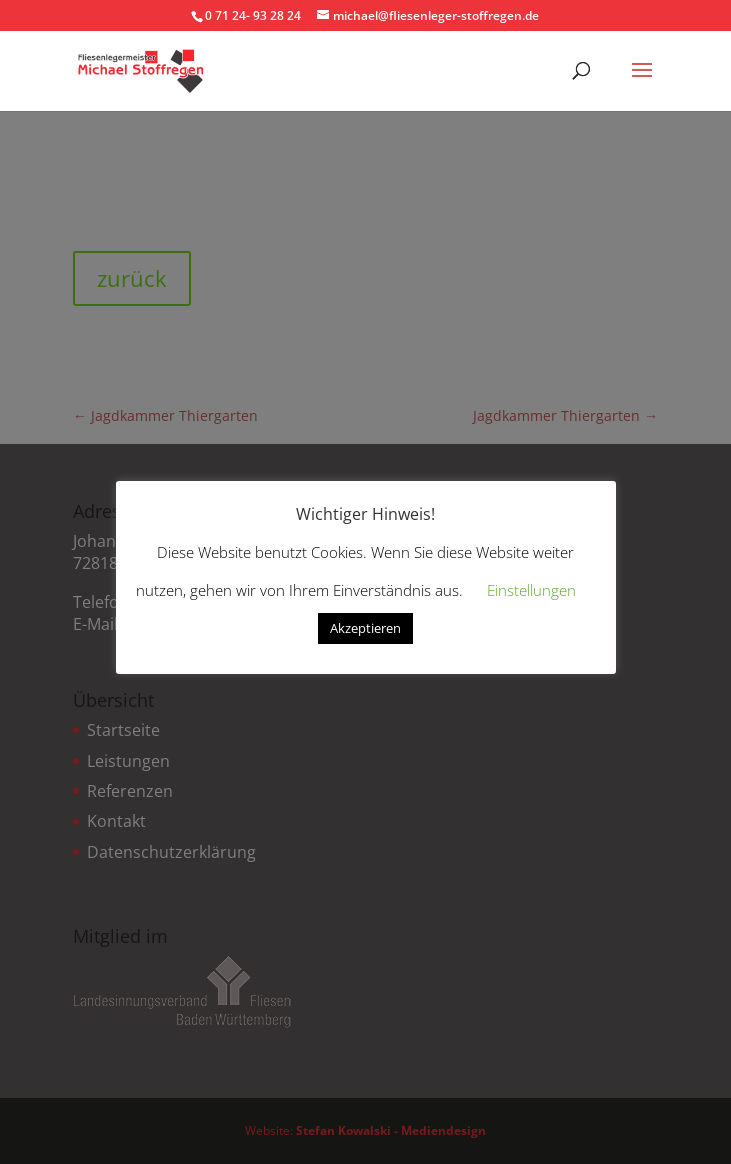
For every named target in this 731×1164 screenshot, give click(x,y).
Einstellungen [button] (531, 590)
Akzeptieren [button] (365, 628)
